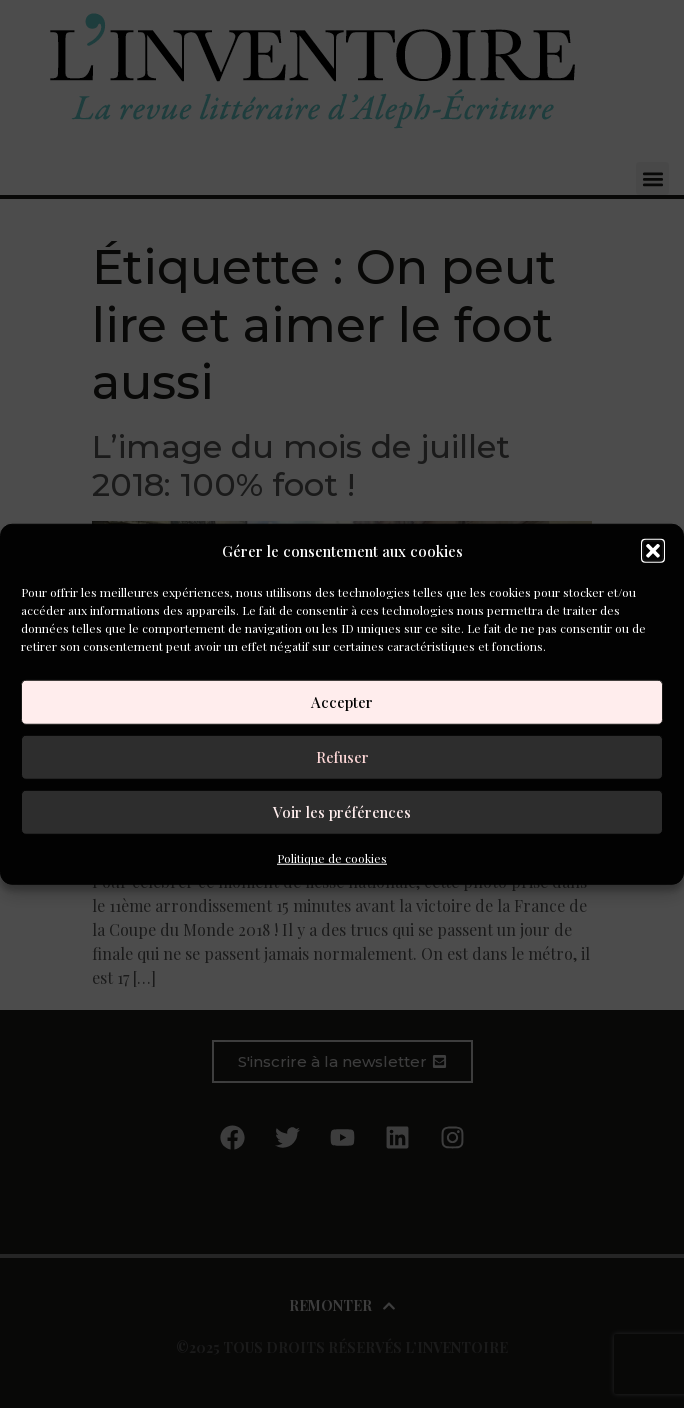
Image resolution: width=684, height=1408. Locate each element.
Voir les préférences (342, 812)
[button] (653, 551)
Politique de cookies (332, 857)
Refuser (342, 757)
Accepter (342, 702)
